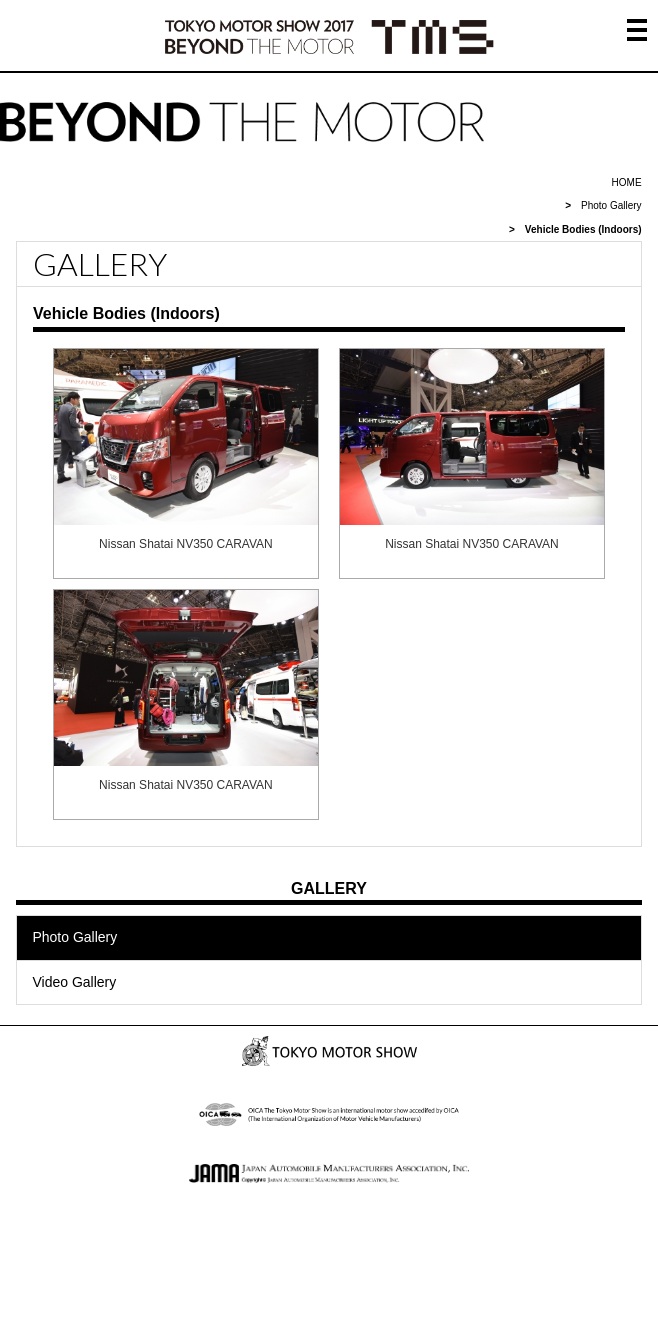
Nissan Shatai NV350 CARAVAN (186, 544)
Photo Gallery (611, 205)
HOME (627, 182)
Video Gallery (74, 982)
